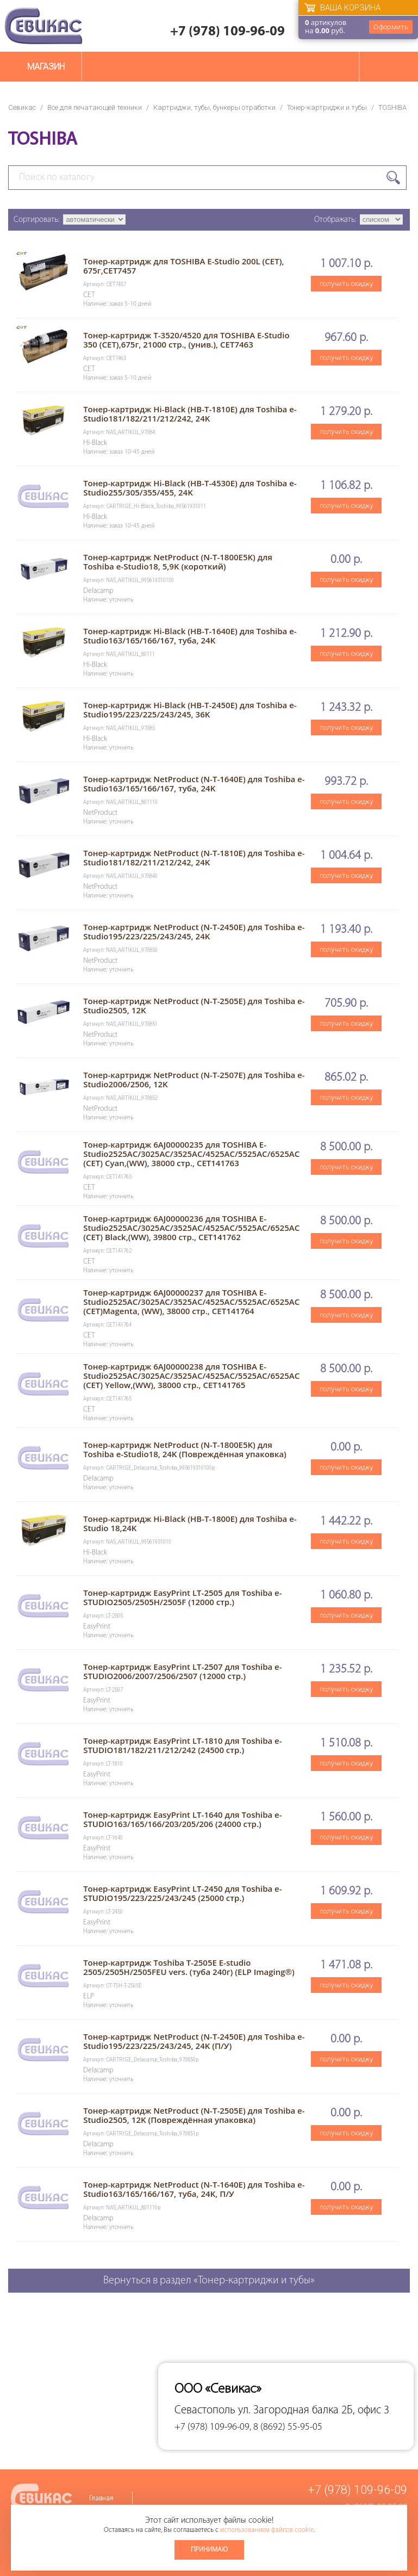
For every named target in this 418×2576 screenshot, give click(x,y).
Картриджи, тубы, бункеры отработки (214, 107)
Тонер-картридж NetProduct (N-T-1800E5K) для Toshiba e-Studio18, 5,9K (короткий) (177, 562)
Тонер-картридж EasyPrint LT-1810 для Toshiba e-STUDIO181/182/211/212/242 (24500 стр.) (182, 1745)
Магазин (46, 66)
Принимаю (209, 2549)
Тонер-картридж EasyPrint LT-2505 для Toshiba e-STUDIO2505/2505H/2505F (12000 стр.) (182, 1597)
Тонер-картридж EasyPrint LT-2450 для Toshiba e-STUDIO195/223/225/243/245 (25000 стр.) (182, 1893)
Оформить (390, 27)
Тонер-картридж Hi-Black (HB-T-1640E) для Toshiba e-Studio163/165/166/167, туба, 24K (189, 636)
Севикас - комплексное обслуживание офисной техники (43, 25)
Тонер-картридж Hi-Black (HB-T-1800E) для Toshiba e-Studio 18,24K (189, 1523)
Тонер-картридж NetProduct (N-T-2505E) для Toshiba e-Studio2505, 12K (193, 1005)
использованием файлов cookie (267, 2530)
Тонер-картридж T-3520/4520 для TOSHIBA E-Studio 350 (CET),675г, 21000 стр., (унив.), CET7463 (186, 340)
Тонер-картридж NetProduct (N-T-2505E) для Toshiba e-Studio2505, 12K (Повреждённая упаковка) (193, 2115)
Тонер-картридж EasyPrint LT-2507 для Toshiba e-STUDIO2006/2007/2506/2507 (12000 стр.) (182, 1671)
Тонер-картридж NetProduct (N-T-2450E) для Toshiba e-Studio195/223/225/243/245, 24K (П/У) (193, 2041)
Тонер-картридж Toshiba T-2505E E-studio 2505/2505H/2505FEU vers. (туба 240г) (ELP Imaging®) (189, 1967)
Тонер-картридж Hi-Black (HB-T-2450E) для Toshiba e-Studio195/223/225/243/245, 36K (189, 709)
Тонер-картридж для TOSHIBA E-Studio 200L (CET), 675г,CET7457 (183, 266)
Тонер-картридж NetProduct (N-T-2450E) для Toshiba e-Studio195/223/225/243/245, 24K (193, 931)
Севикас (22, 107)
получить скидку (346, 284)
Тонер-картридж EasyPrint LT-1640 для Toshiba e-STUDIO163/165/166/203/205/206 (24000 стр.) (182, 1819)
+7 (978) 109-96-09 (227, 32)
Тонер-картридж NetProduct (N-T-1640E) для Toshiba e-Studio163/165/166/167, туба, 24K (193, 783)
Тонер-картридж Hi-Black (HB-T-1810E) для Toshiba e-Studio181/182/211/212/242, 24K (189, 414)
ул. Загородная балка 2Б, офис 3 (313, 2410)
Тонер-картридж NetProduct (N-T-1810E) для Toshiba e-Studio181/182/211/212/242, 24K (193, 857)
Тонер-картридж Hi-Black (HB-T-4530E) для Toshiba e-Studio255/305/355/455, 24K (189, 488)
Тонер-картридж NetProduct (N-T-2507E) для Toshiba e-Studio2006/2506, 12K (193, 1079)
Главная (101, 2498)
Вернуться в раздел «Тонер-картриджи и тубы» (209, 2280)
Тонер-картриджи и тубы (327, 107)
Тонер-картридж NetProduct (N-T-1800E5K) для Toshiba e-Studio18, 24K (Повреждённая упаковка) (184, 1449)
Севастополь (204, 2410)
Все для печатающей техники (94, 107)
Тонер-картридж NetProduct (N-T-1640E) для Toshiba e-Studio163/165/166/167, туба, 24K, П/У (193, 2189)
